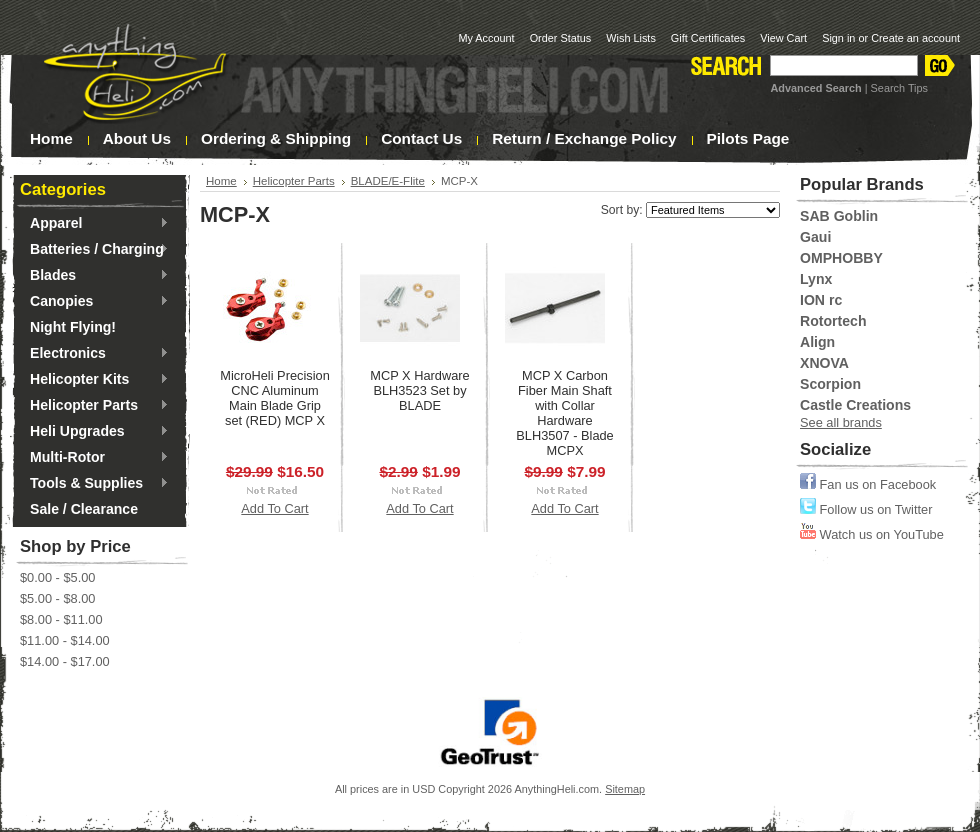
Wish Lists (631, 38)
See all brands (841, 422)
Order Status (561, 38)
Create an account (915, 38)
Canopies (94, 302)
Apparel (94, 224)
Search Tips (899, 88)
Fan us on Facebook (868, 484)
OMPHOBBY (841, 258)
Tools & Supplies (94, 484)
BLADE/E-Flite (388, 181)
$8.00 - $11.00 (61, 619)
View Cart (783, 38)
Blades (94, 276)
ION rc (821, 300)
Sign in (838, 38)
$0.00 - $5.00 (57, 577)
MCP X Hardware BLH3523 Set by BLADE (419, 390)
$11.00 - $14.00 (65, 640)
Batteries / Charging (94, 250)
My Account (486, 38)
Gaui (815, 237)
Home (221, 181)
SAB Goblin (839, 216)
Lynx (816, 279)
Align (817, 342)
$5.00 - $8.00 (57, 598)
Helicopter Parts (94, 406)
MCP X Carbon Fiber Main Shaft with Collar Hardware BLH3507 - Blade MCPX (564, 413)
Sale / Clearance (84, 509)
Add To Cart (274, 508)
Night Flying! (73, 327)
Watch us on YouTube (872, 534)
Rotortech (833, 321)
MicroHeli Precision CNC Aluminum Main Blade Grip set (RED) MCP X (275, 398)
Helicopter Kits (94, 380)
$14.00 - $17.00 (65, 661)
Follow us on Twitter (866, 509)
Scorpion (830, 384)
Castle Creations (855, 405)
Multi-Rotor (94, 458)
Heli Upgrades (94, 432)
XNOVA (824, 363)
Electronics (94, 354)
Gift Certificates (708, 38)
